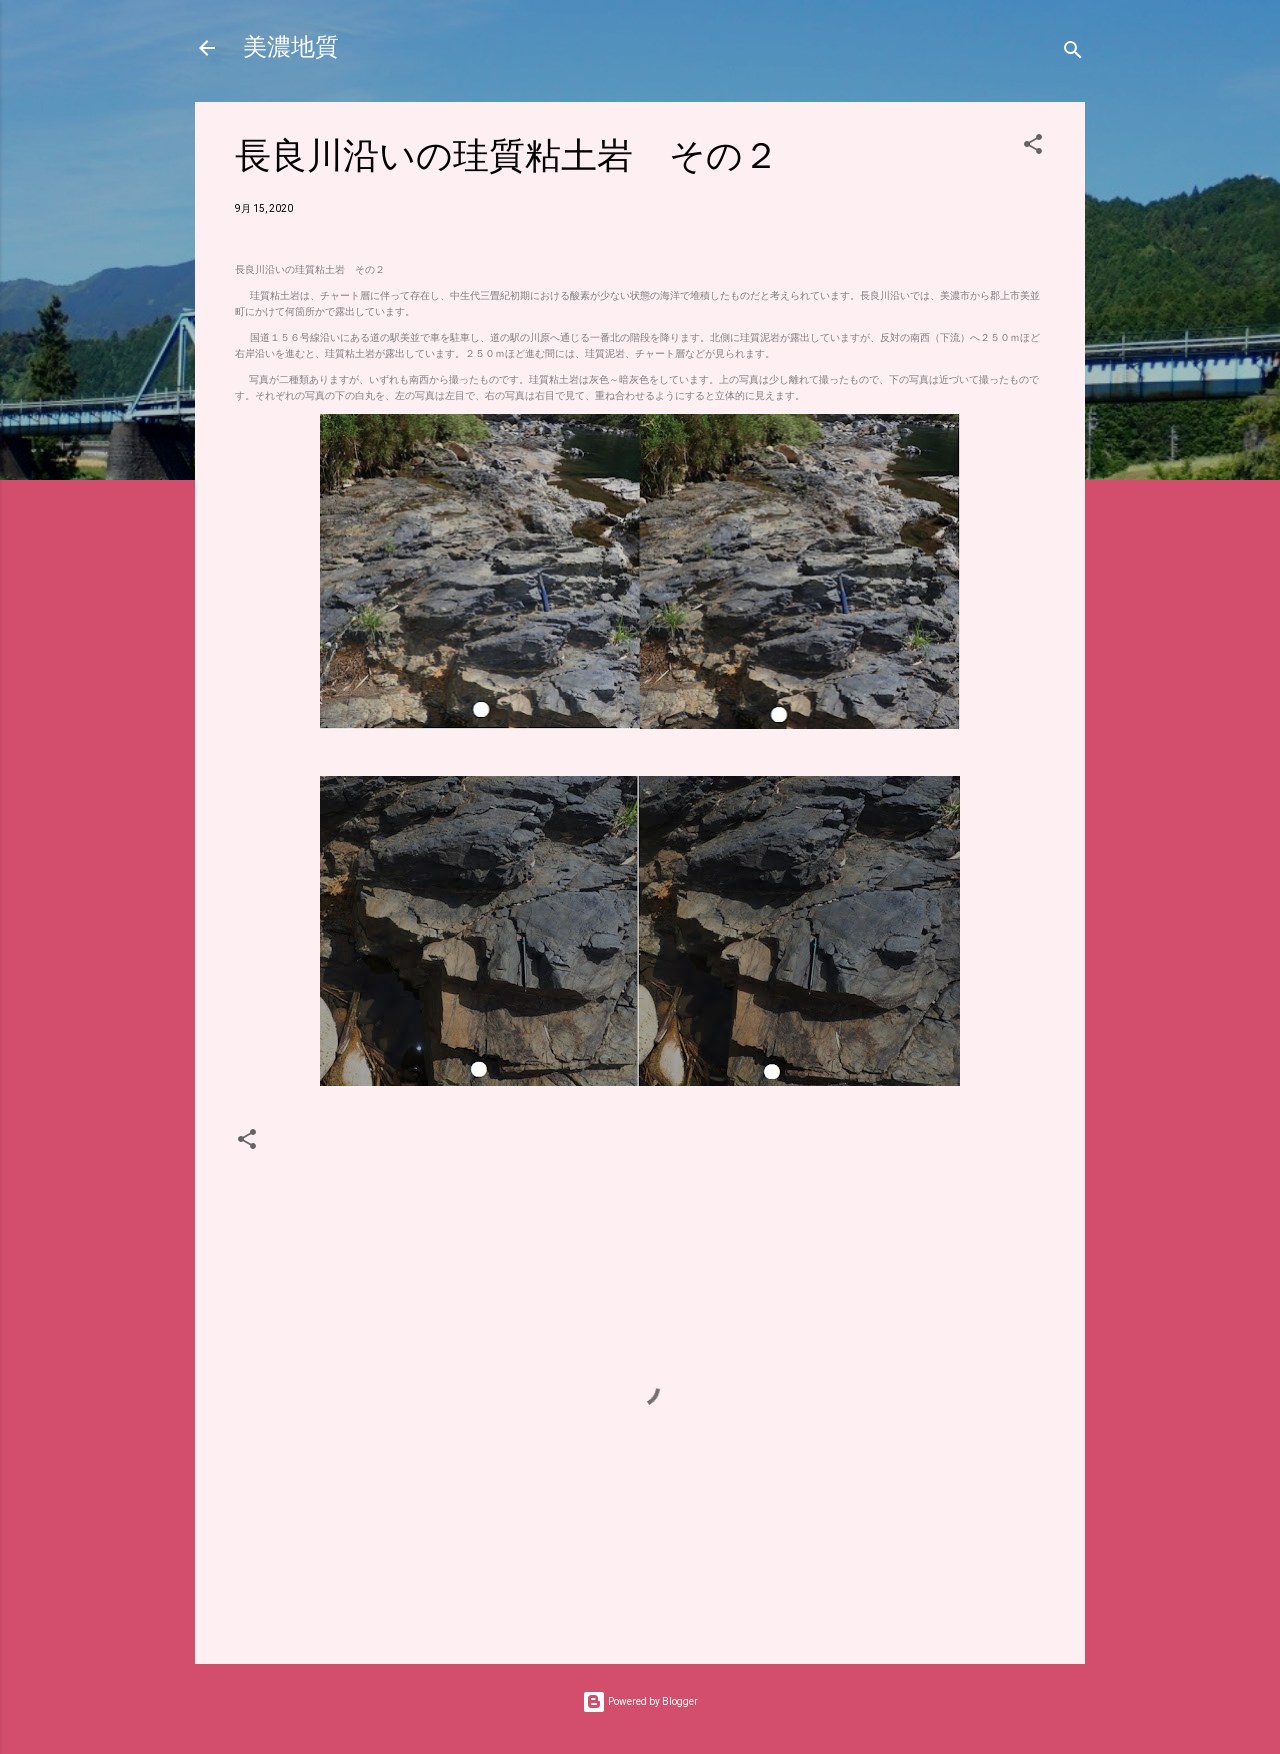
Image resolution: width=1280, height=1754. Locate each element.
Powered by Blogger (640, 1701)
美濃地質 (291, 47)
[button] (1033, 148)
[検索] (1073, 54)
